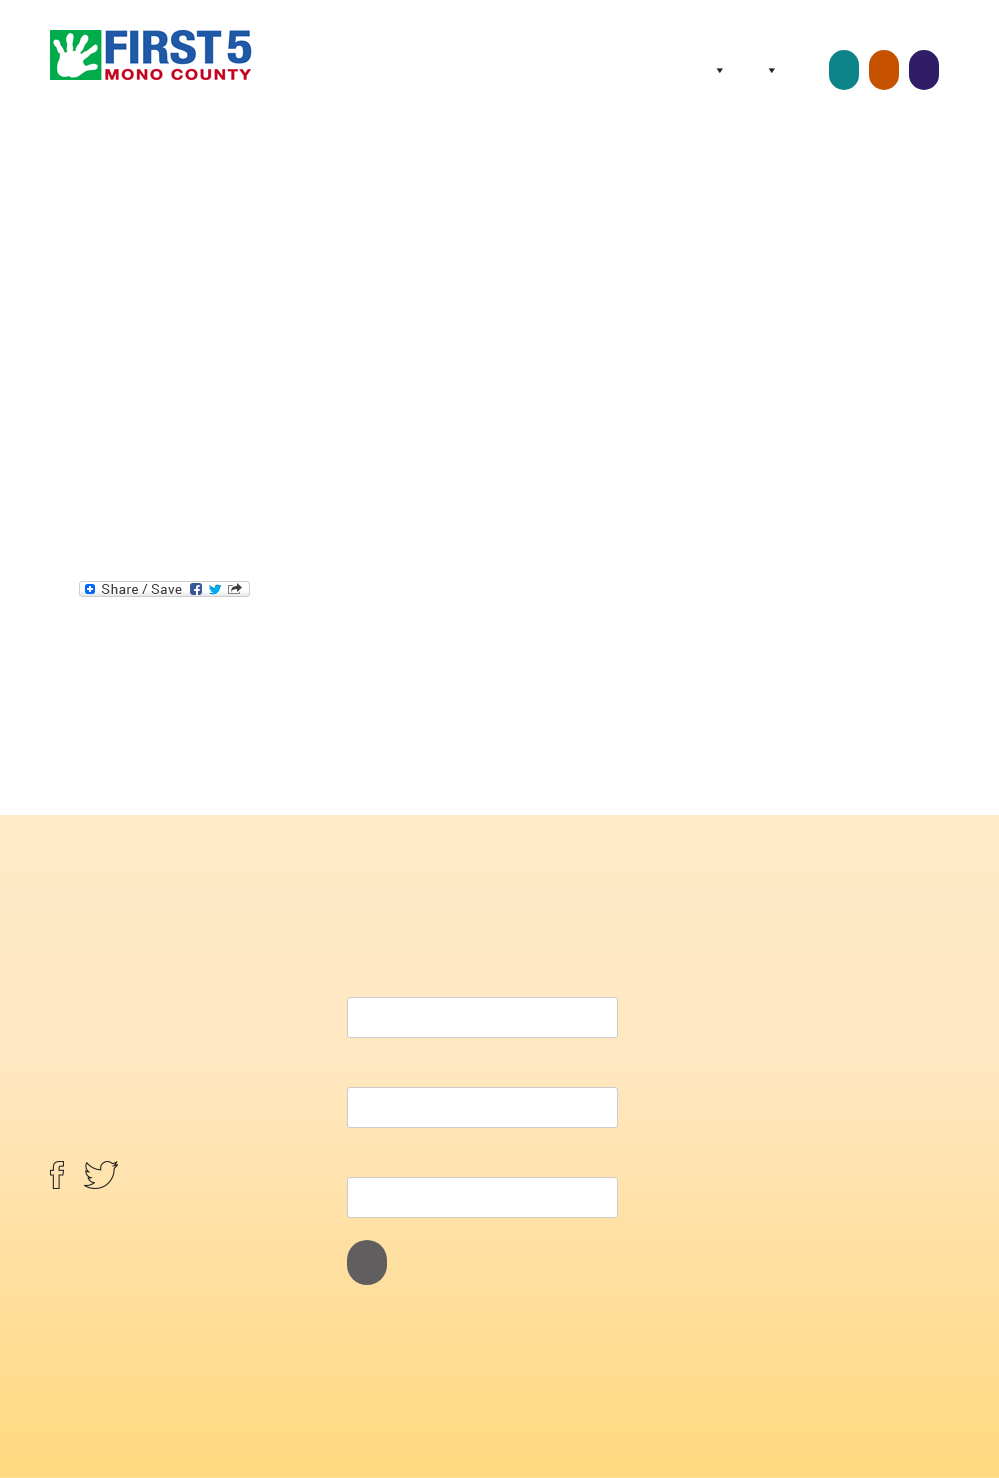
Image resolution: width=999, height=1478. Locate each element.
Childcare (844, 70)
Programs (768, 70)
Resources (809, 70)
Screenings (924, 70)
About (716, 70)
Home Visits (884, 70)
